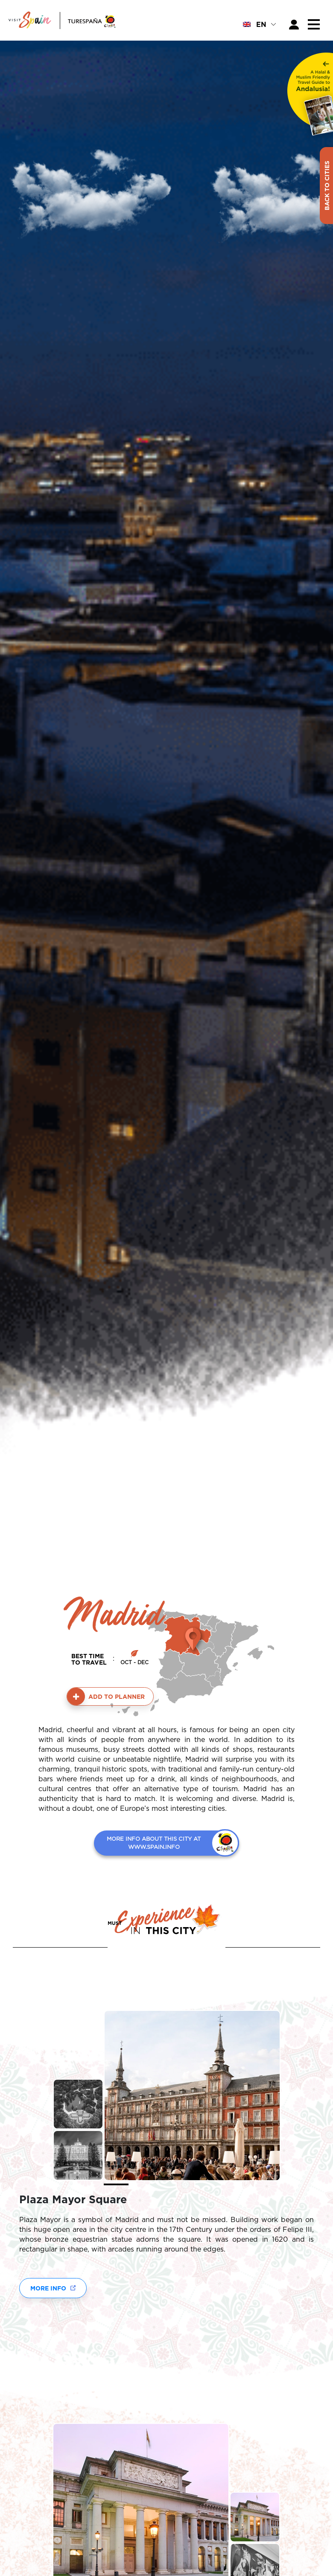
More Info (48, 2288)
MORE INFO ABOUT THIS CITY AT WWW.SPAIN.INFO (154, 1843)
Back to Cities (327, 185)
